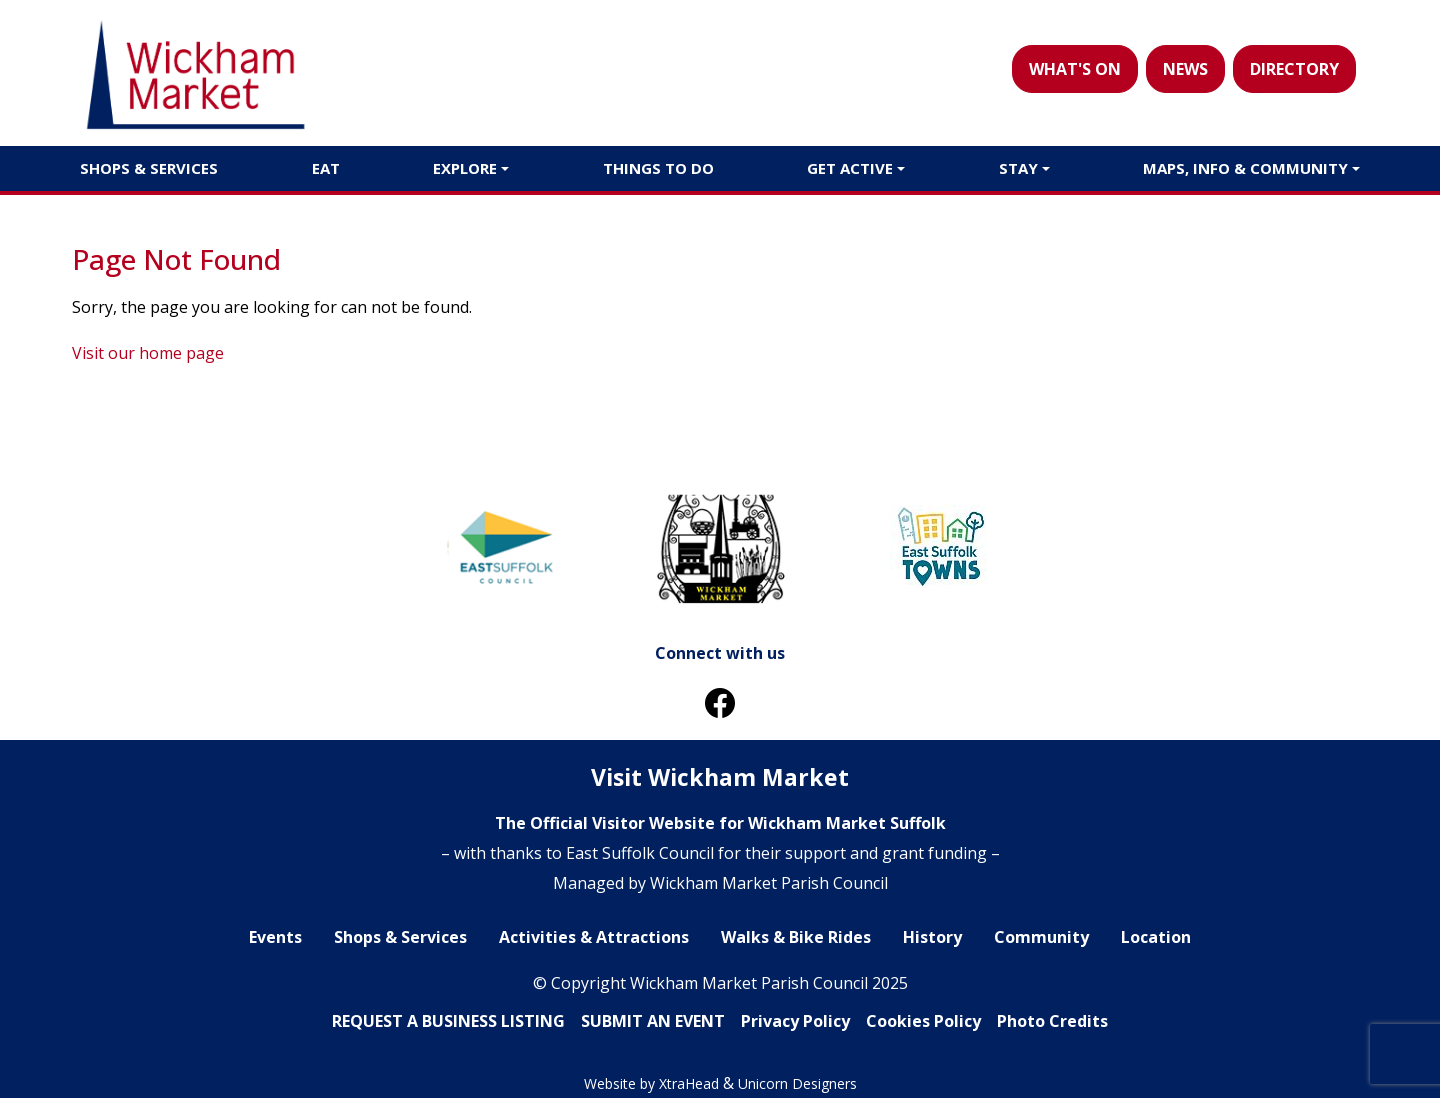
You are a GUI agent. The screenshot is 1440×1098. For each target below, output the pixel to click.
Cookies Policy (923, 1021)
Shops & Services (149, 168)
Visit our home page (148, 353)
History (932, 937)
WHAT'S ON (1075, 69)
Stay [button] (1018, 168)
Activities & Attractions (594, 937)
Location (1156, 937)
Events (275, 937)
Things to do (658, 168)
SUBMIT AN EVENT (653, 1021)
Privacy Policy (795, 1021)
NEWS (1185, 69)
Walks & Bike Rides (796, 937)
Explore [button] (465, 168)
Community (1041, 937)
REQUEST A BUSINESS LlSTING (448, 1021)
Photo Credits (1052, 1021)
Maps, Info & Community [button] (1245, 168)
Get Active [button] (850, 168)
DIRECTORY (1294, 69)
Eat (326, 168)
